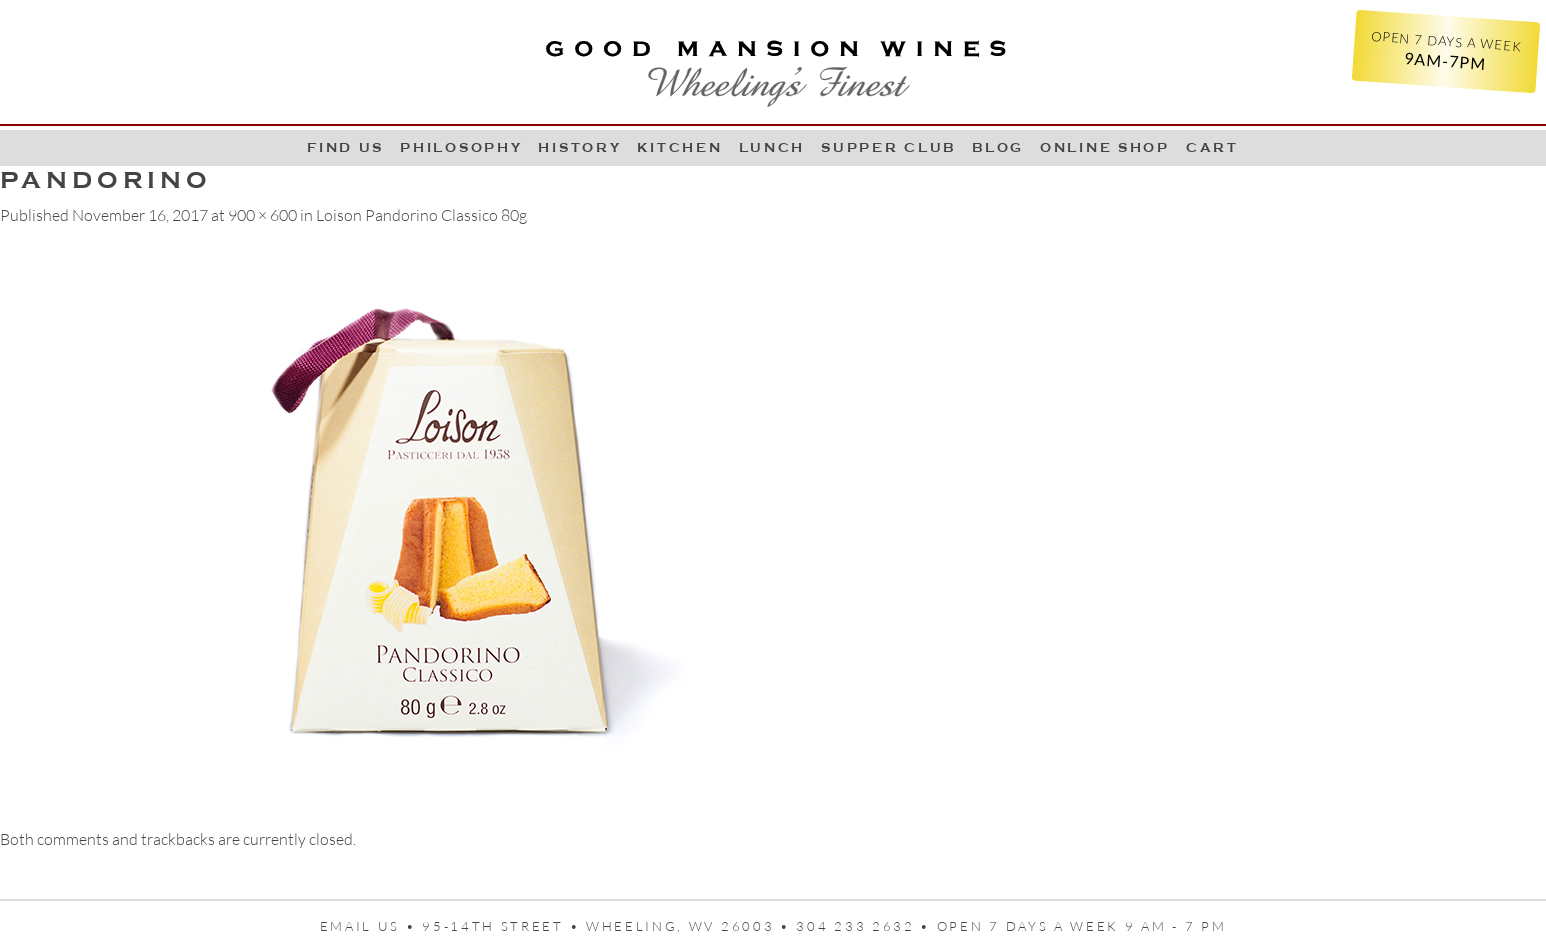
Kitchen (679, 147)
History (579, 147)
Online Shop (1105, 147)
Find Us (345, 147)
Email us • (371, 926)
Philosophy (461, 147)
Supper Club (888, 147)
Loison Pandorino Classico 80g (421, 215)
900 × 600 (262, 215)
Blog (998, 147)
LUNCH (772, 147)
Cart (1212, 147)
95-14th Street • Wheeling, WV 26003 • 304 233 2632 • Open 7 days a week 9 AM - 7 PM (824, 926)
